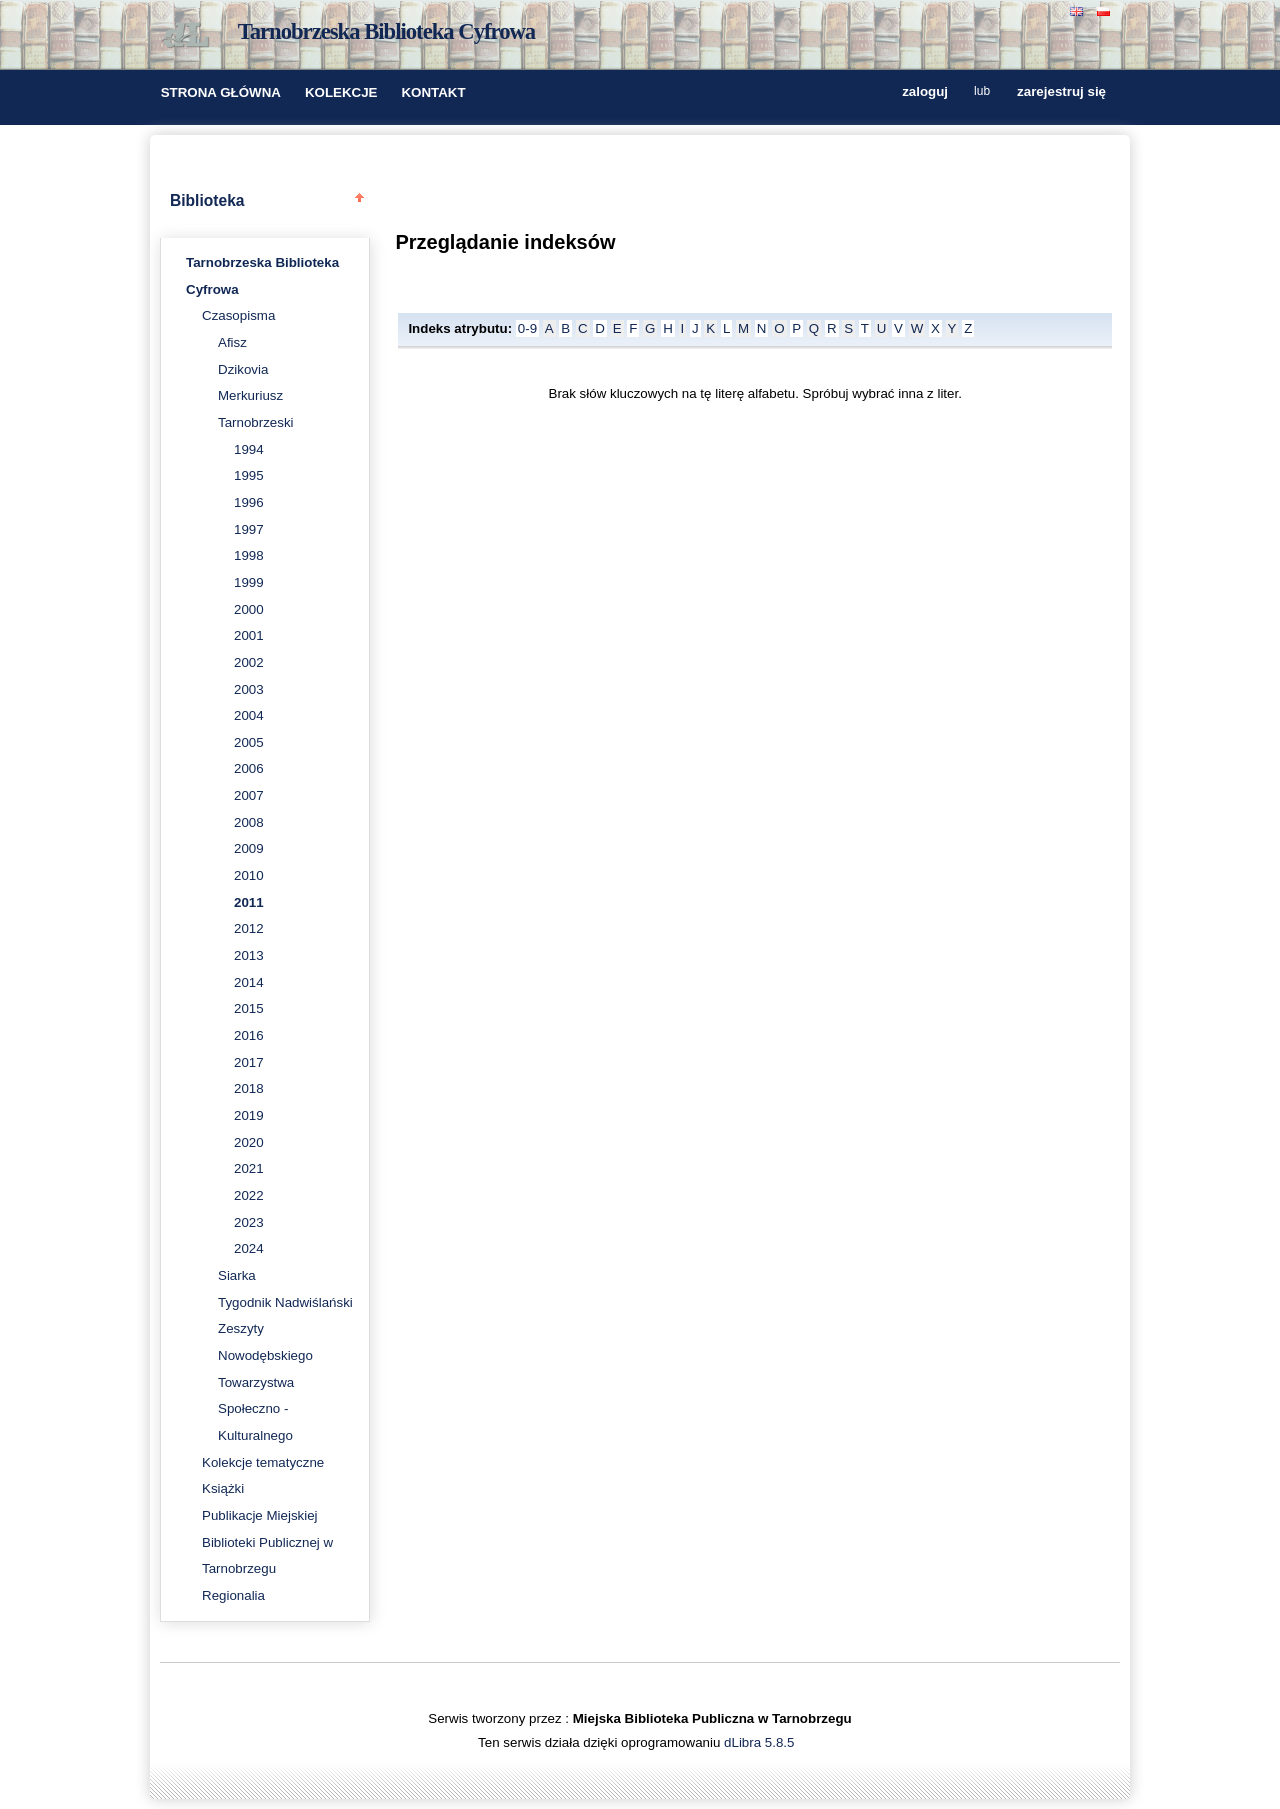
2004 (249, 715)
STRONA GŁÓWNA (221, 92)
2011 (249, 902)
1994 (249, 449)
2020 (249, 1142)
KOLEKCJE (341, 92)
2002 (249, 662)
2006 (249, 768)
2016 (249, 1035)
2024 (249, 1248)
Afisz (232, 342)
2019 (249, 1115)
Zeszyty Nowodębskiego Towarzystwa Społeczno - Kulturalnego (265, 1382)
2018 (249, 1088)
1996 (249, 502)
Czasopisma (238, 315)
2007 (249, 795)
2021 (249, 1168)
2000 (249, 609)
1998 (249, 555)
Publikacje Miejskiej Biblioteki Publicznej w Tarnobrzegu (267, 1542)
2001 (249, 635)
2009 (249, 848)
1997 (249, 529)
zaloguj (925, 92)
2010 (249, 875)
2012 (249, 928)
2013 (249, 955)
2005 (249, 742)
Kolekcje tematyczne (263, 1462)
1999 (249, 582)
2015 (249, 1008)
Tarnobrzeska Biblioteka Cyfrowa (387, 31)
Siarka (237, 1275)
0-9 (527, 328)
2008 (249, 822)
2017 (249, 1062)
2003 (249, 689)
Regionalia (233, 1595)
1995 (249, 475)
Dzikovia (243, 369)
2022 (249, 1195)
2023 (249, 1222)
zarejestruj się (1061, 92)
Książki (223, 1488)
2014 (249, 982)
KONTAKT (433, 92)
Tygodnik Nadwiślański (285, 1302)
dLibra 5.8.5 (761, 1742)
